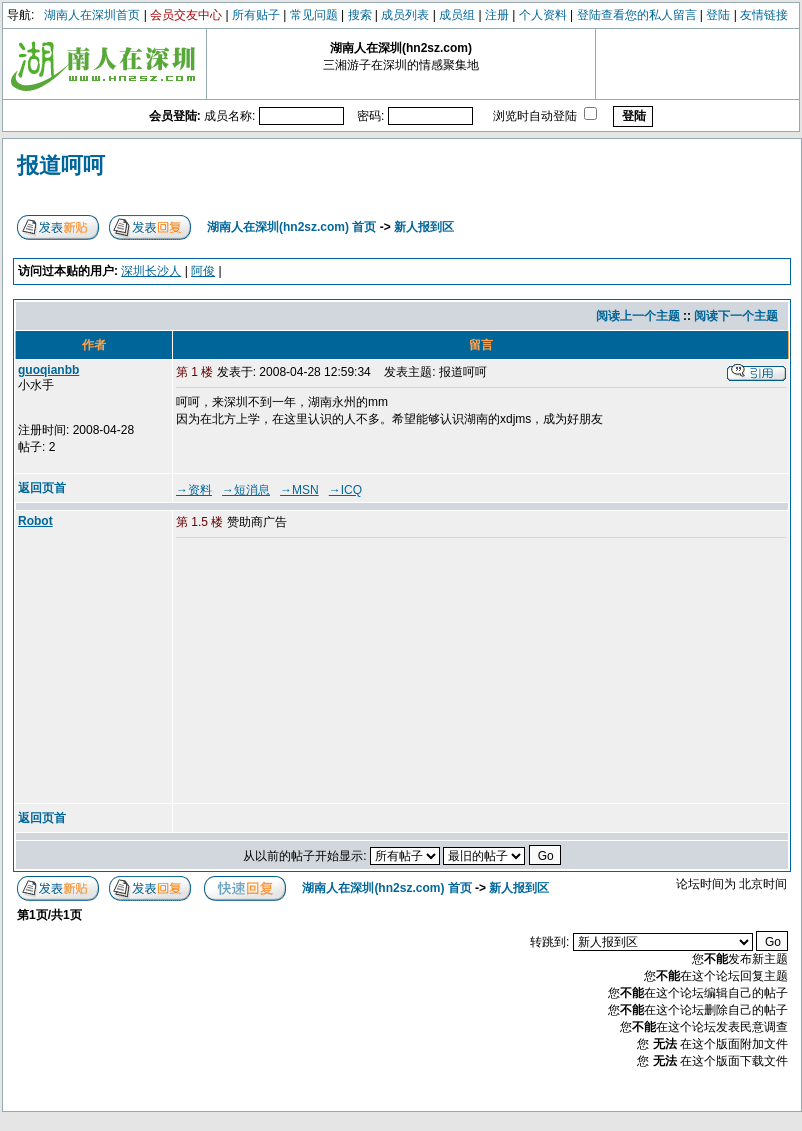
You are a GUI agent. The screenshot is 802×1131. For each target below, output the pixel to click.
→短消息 (246, 490)
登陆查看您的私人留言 (637, 15)
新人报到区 (424, 227)
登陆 (718, 15)
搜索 (360, 15)
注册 (497, 15)
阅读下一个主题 (736, 316)
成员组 (457, 15)
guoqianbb (48, 370)
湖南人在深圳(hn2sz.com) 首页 (291, 227)
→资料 (194, 490)
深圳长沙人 (151, 271)
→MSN (299, 490)
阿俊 (203, 271)
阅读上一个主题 (638, 316)
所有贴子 (256, 15)
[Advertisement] (329, 672)
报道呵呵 (61, 165)
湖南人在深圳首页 (92, 15)
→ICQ (345, 490)
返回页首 (42, 488)
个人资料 (543, 15)
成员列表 (405, 15)
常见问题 (314, 15)
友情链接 (764, 15)
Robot (35, 521)
